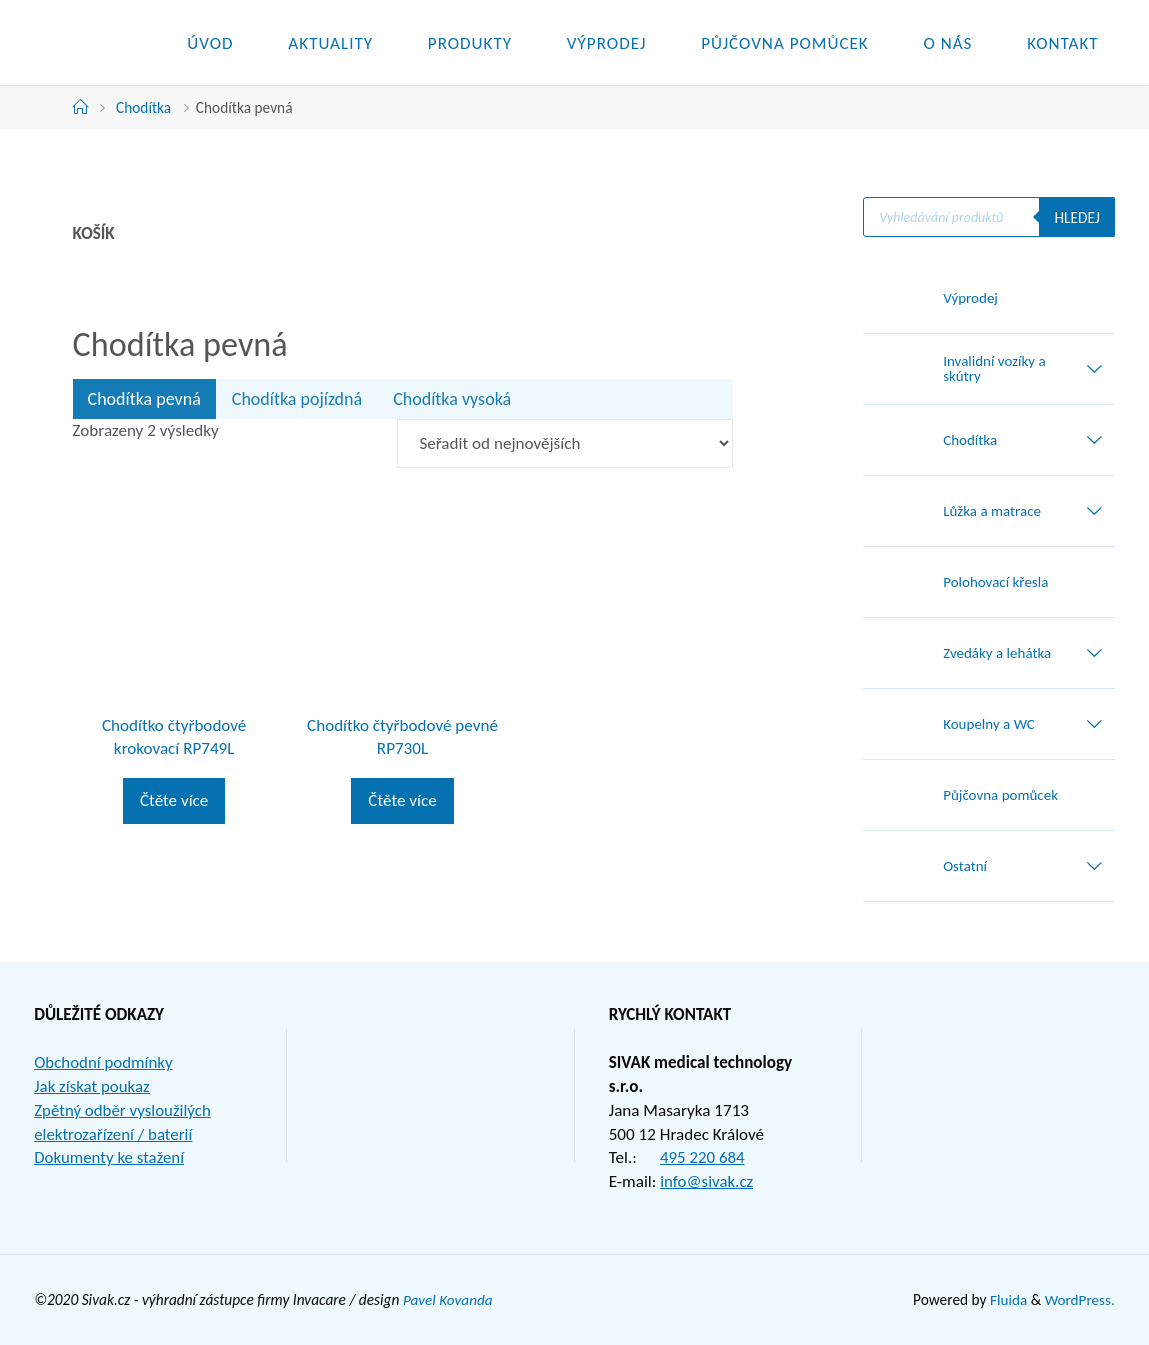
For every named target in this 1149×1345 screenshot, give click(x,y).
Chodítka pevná (144, 399)
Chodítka (143, 107)
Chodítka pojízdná (297, 399)
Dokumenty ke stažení (110, 1157)
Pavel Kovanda (448, 1299)
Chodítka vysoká (452, 399)
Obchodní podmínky (104, 1062)
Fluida (1005, 1299)
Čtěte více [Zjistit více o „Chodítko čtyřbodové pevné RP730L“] (402, 800)
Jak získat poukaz (92, 1086)
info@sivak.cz (707, 1181)
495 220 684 (703, 1157)
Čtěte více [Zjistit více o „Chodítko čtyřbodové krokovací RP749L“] (174, 800)
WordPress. (1079, 1299)
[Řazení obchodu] (565, 443)
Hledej (1076, 217)
